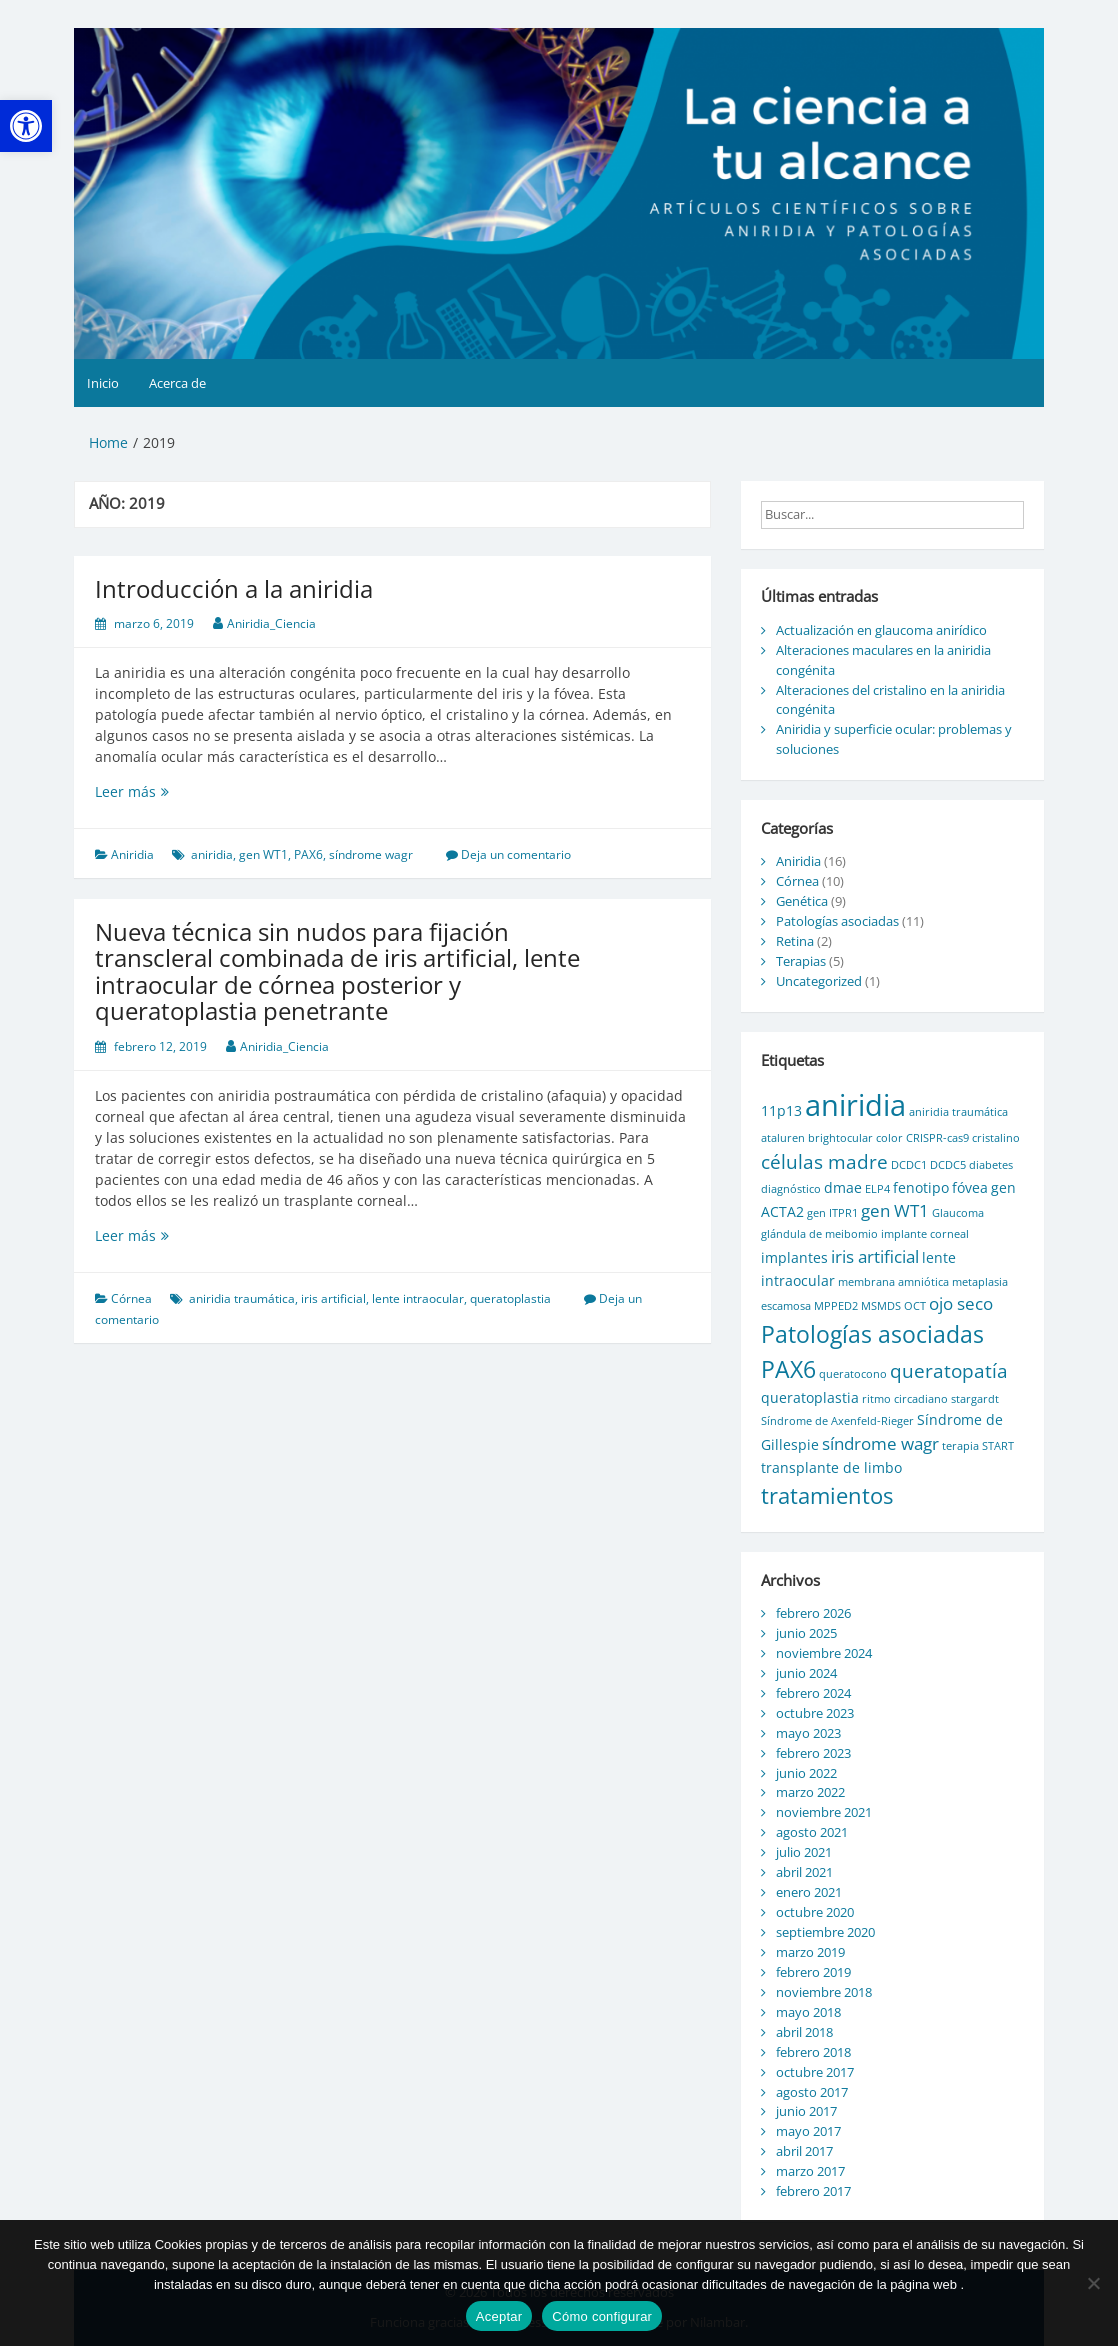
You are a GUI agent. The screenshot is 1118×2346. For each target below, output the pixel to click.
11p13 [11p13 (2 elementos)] (781, 1110)
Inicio (103, 383)
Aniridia (132, 854)
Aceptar (499, 2316)
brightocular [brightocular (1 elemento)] (840, 1138)
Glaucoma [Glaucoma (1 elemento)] (958, 1213)
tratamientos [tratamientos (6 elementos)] (827, 1495)
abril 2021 (804, 1872)
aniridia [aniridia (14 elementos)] (855, 1105)
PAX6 (308, 854)
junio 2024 (806, 1673)
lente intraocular (418, 1298)
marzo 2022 (810, 1792)
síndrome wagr (371, 854)
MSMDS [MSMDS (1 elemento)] (881, 1306)
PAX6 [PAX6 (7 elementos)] (788, 1369)
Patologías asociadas (837, 921)
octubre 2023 (815, 1713)
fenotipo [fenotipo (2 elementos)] (921, 1187)
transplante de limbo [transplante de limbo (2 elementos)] (831, 1467)
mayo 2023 (808, 1733)
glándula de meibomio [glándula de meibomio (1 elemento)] (819, 1234)
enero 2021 (809, 1892)
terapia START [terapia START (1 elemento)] (978, 1446)
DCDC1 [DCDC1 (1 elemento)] (909, 1165)
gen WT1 (263, 854)
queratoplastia (510, 1298)
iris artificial (333, 1298)
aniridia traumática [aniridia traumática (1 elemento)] (958, 1112)
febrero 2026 (813, 1613)
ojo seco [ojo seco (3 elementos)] (961, 1303)
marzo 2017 (810, 2171)
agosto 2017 (812, 2092)
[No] (1093, 2283)
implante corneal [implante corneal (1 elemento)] (925, 1234)
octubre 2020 (815, 1912)
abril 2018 (804, 2032)
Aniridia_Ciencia (271, 623)
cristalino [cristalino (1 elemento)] (996, 1138)
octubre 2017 (815, 2072)
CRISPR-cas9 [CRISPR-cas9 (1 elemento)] (937, 1138)
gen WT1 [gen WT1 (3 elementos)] (895, 1210)
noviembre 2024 (824, 1653)
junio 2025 (806, 1633)
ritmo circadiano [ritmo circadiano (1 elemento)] (905, 1399)
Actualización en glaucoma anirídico (881, 630)
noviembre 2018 (824, 1992)
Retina (795, 941)
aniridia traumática (242, 1298)
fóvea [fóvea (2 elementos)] (970, 1187)
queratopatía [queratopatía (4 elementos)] (949, 1371)
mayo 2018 (808, 2012)
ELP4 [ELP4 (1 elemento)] (877, 1189)
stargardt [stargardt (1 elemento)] (975, 1399)
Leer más (167, 791)
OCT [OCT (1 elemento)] (915, 1306)
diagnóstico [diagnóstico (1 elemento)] (791, 1189)
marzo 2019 (810, 1952)
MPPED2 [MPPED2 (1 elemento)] (836, 1306)
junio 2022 (806, 1773)
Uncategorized (819, 981)
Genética (802, 901)
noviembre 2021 (824, 1812)
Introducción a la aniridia (234, 588)
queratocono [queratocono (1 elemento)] (853, 1374)
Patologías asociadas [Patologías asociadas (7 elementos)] (872, 1334)
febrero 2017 (813, 2191)
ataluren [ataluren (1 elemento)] (783, 1138)
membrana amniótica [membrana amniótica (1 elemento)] (893, 1282)
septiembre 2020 (825, 1932)
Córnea (131, 1298)
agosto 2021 (812, 1832)
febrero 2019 (813, 1972)
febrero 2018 (813, 2052)
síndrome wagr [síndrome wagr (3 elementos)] (880, 1443)
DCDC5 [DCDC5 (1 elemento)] (948, 1165)
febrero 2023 (813, 1753)
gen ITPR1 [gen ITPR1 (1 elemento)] (832, 1213)
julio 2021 (804, 1852)
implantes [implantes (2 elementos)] (794, 1257)
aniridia (212, 854)
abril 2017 (804, 2151)
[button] (26, 126)
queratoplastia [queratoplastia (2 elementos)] (810, 1397)
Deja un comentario (516, 854)
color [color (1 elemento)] (889, 1138)
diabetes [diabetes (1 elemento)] (991, 1165)
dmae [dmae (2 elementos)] (843, 1187)
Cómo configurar (602, 2316)
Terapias (801, 961)
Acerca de (177, 383)
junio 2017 (806, 2111)
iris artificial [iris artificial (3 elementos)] (875, 1256)
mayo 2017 (808, 2131)
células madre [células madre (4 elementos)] (824, 1162)
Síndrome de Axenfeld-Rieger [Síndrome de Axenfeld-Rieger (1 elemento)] (837, 1421)
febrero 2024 (813, 1693)
